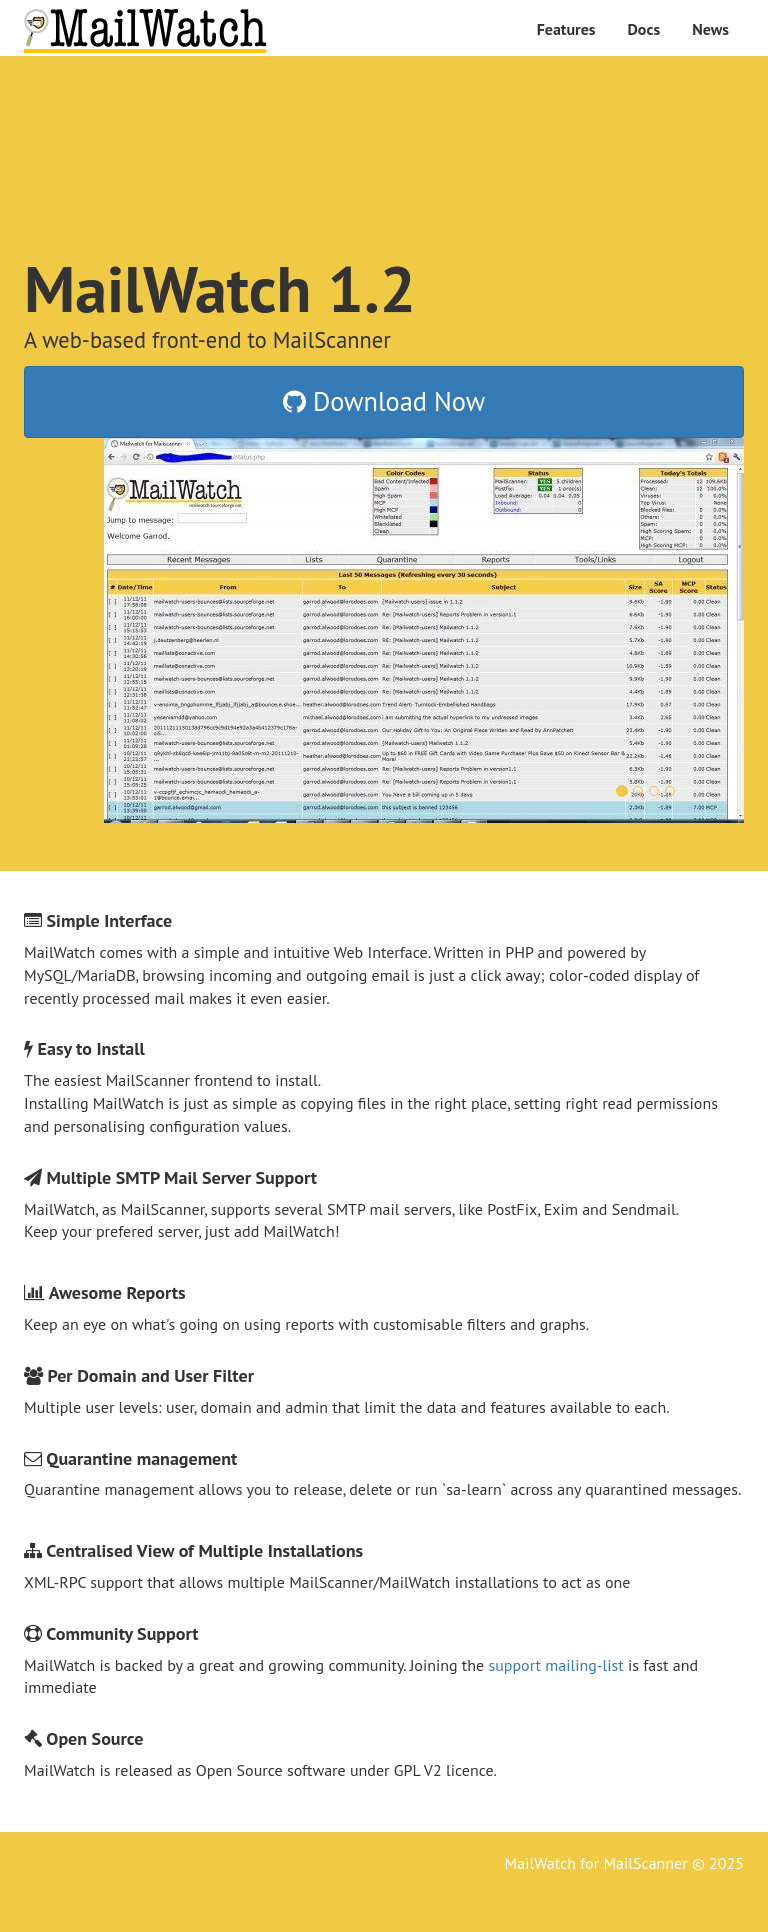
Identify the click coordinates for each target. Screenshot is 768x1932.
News (710, 29)
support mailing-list (555, 1665)
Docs (644, 29)
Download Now (384, 401)
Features (566, 29)
